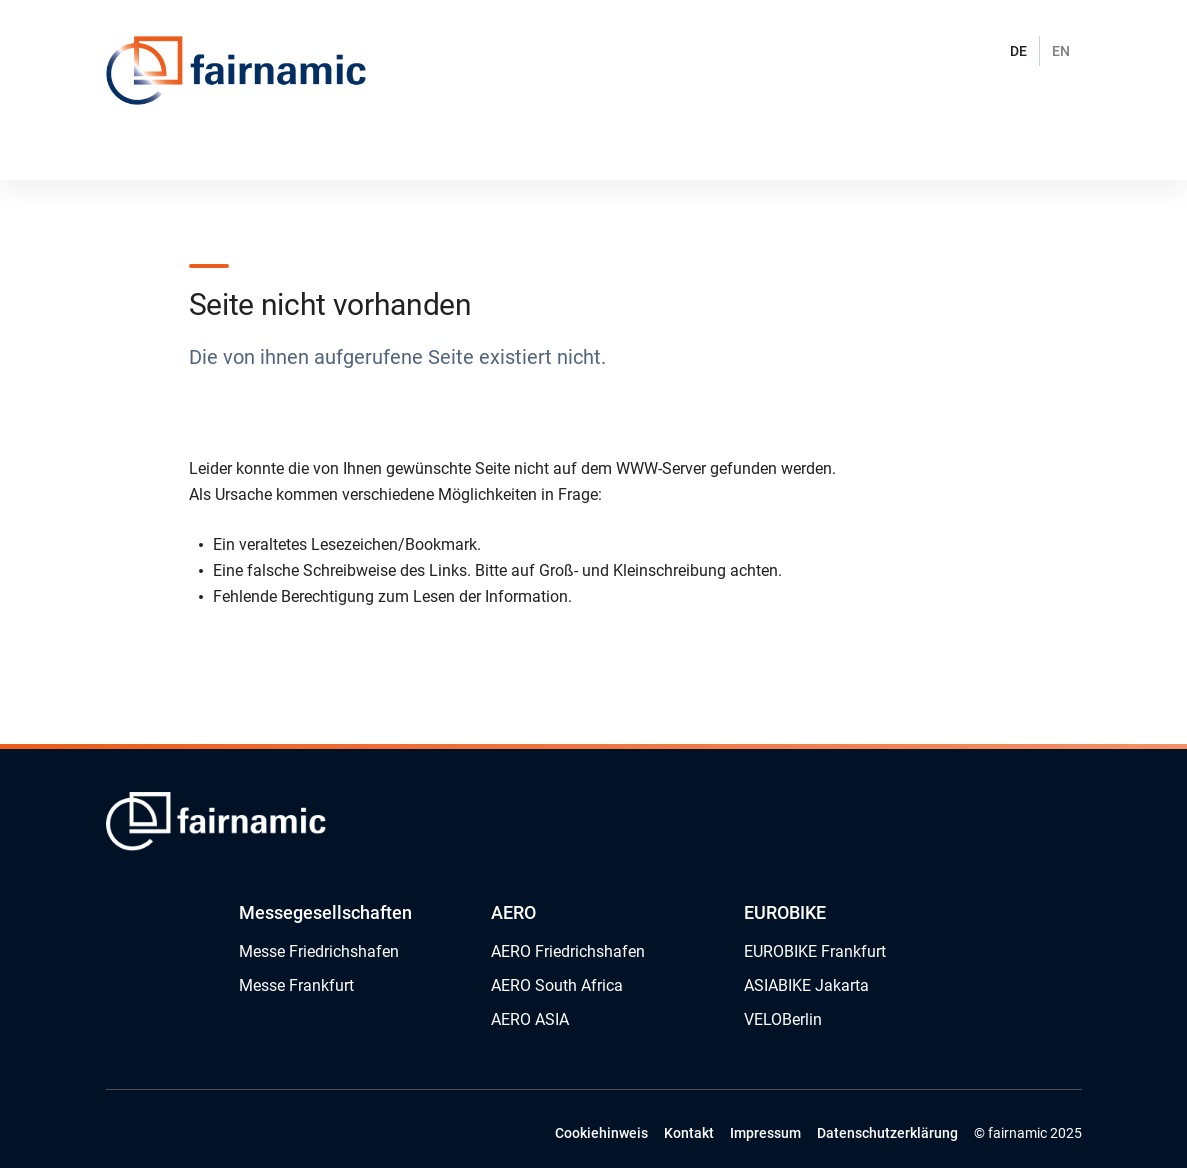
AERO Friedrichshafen (568, 951)
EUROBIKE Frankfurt (815, 951)
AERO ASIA (530, 1019)
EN (1061, 51)
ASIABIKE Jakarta (806, 985)
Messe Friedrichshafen (319, 951)
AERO (513, 912)
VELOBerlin (783, 1019)
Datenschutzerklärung (887, 1133)
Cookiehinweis (601, 1133)
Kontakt (689, 1133)
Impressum (765, 1133)
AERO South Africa (557, 985)
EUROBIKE (785, 912)
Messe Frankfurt (296, 985)
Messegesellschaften (325, 912)
